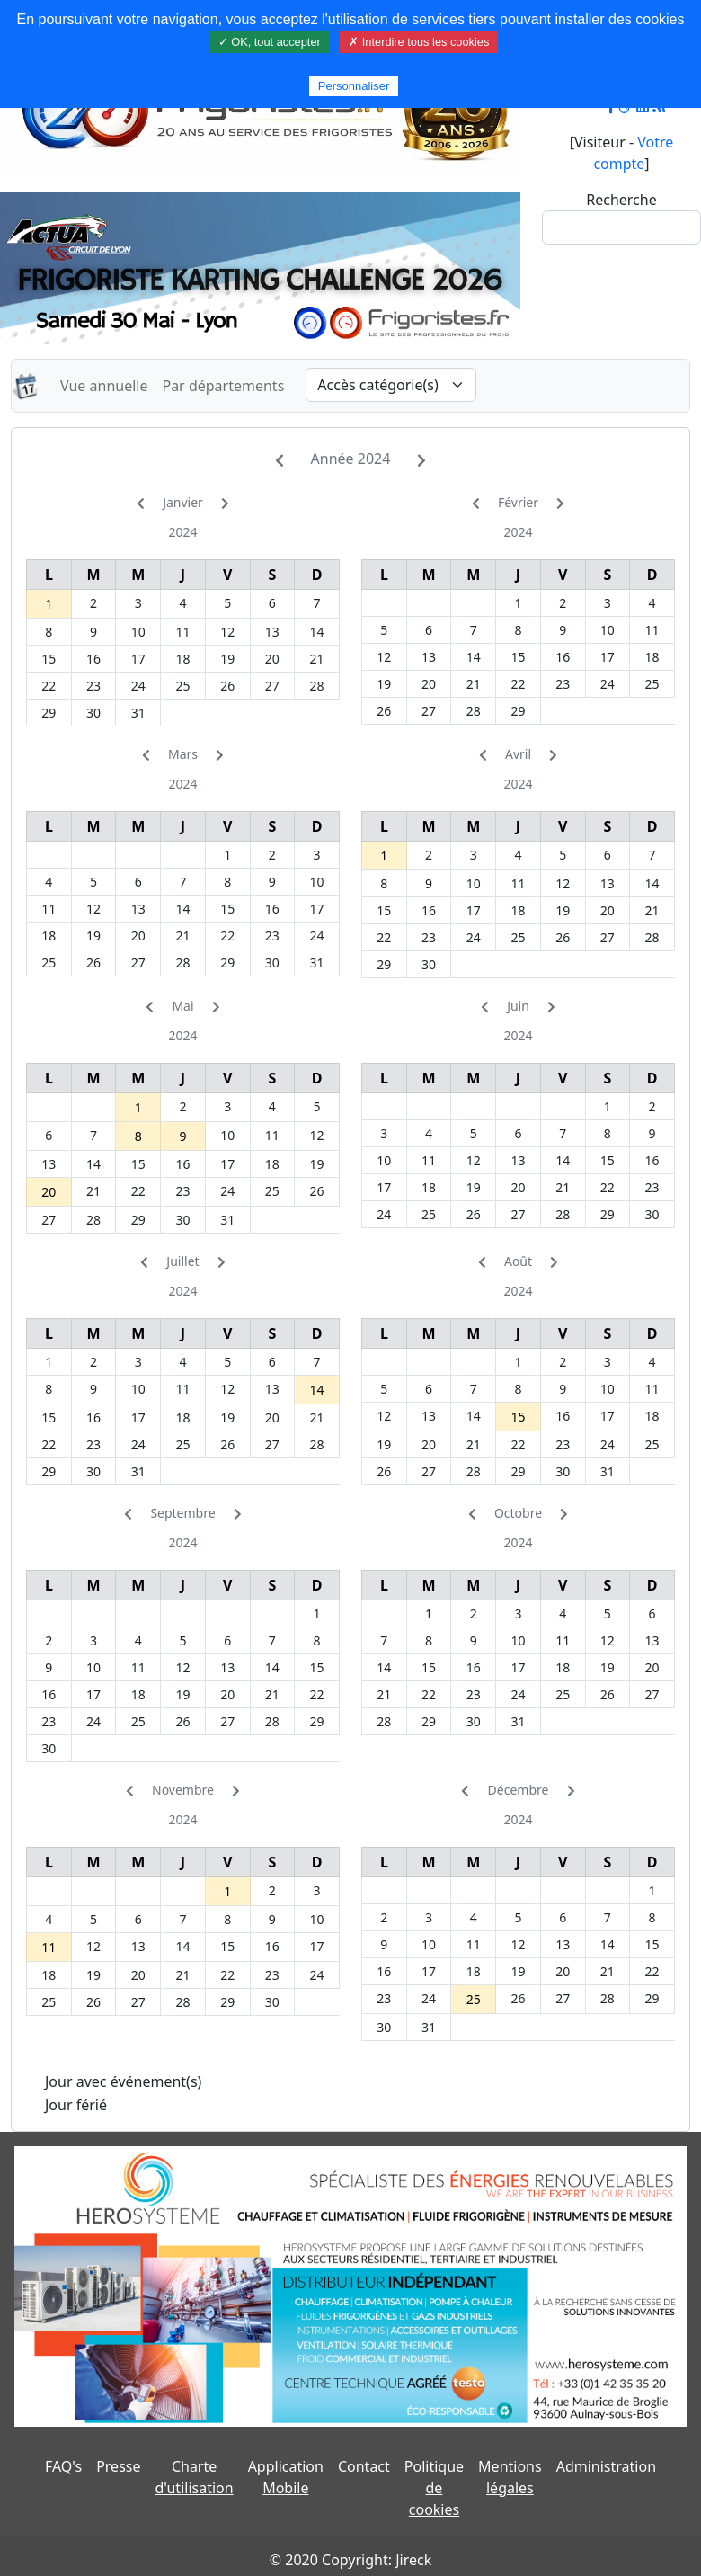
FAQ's (63, 2466)
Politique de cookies (434, 2487)
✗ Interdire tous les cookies (419, 42)
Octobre (518, 1512)
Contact (364, 2466)
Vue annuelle (103, 386)
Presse (118, 2466)
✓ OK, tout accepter (269, 42)
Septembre (182, 1512)
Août (518, 1261)
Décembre (518, 1789)
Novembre (183, 1789)
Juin (518, 1005)
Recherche (621, 199)
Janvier (183, 502)
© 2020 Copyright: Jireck (350, 2560)
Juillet (182, 1261)
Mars (183, 753)
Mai (182, 1005)
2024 (182, 531)
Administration (606, 2466)
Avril (518, 753)
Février (518, 502)
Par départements (223, 386)
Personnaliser (354, 86)
